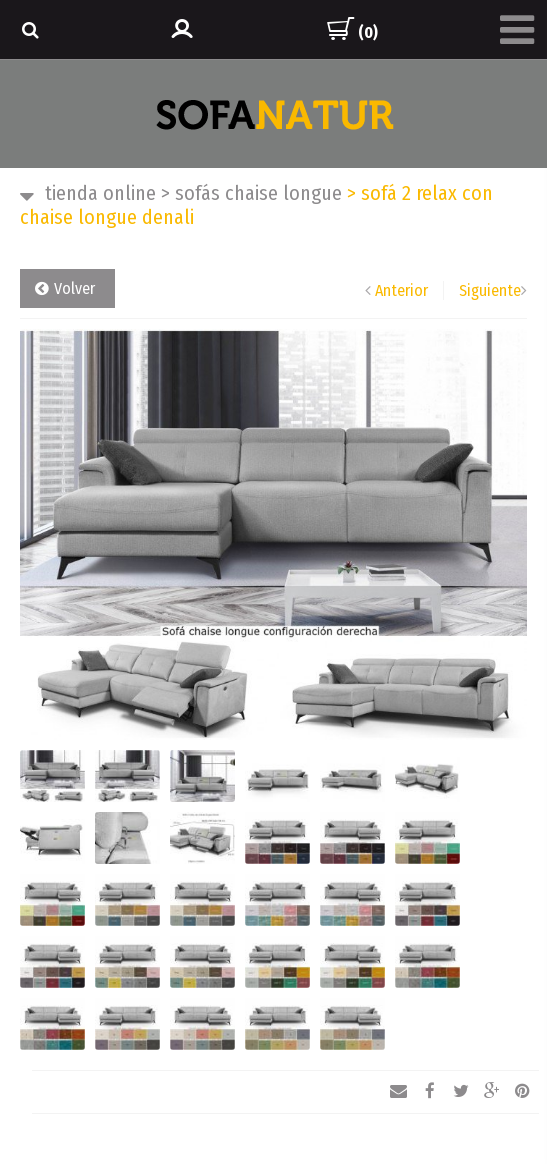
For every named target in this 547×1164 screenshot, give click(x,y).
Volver (74, 288)
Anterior (401, 290)
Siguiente (490, 290)
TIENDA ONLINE (100, 193)
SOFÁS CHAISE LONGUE (251, 193)
